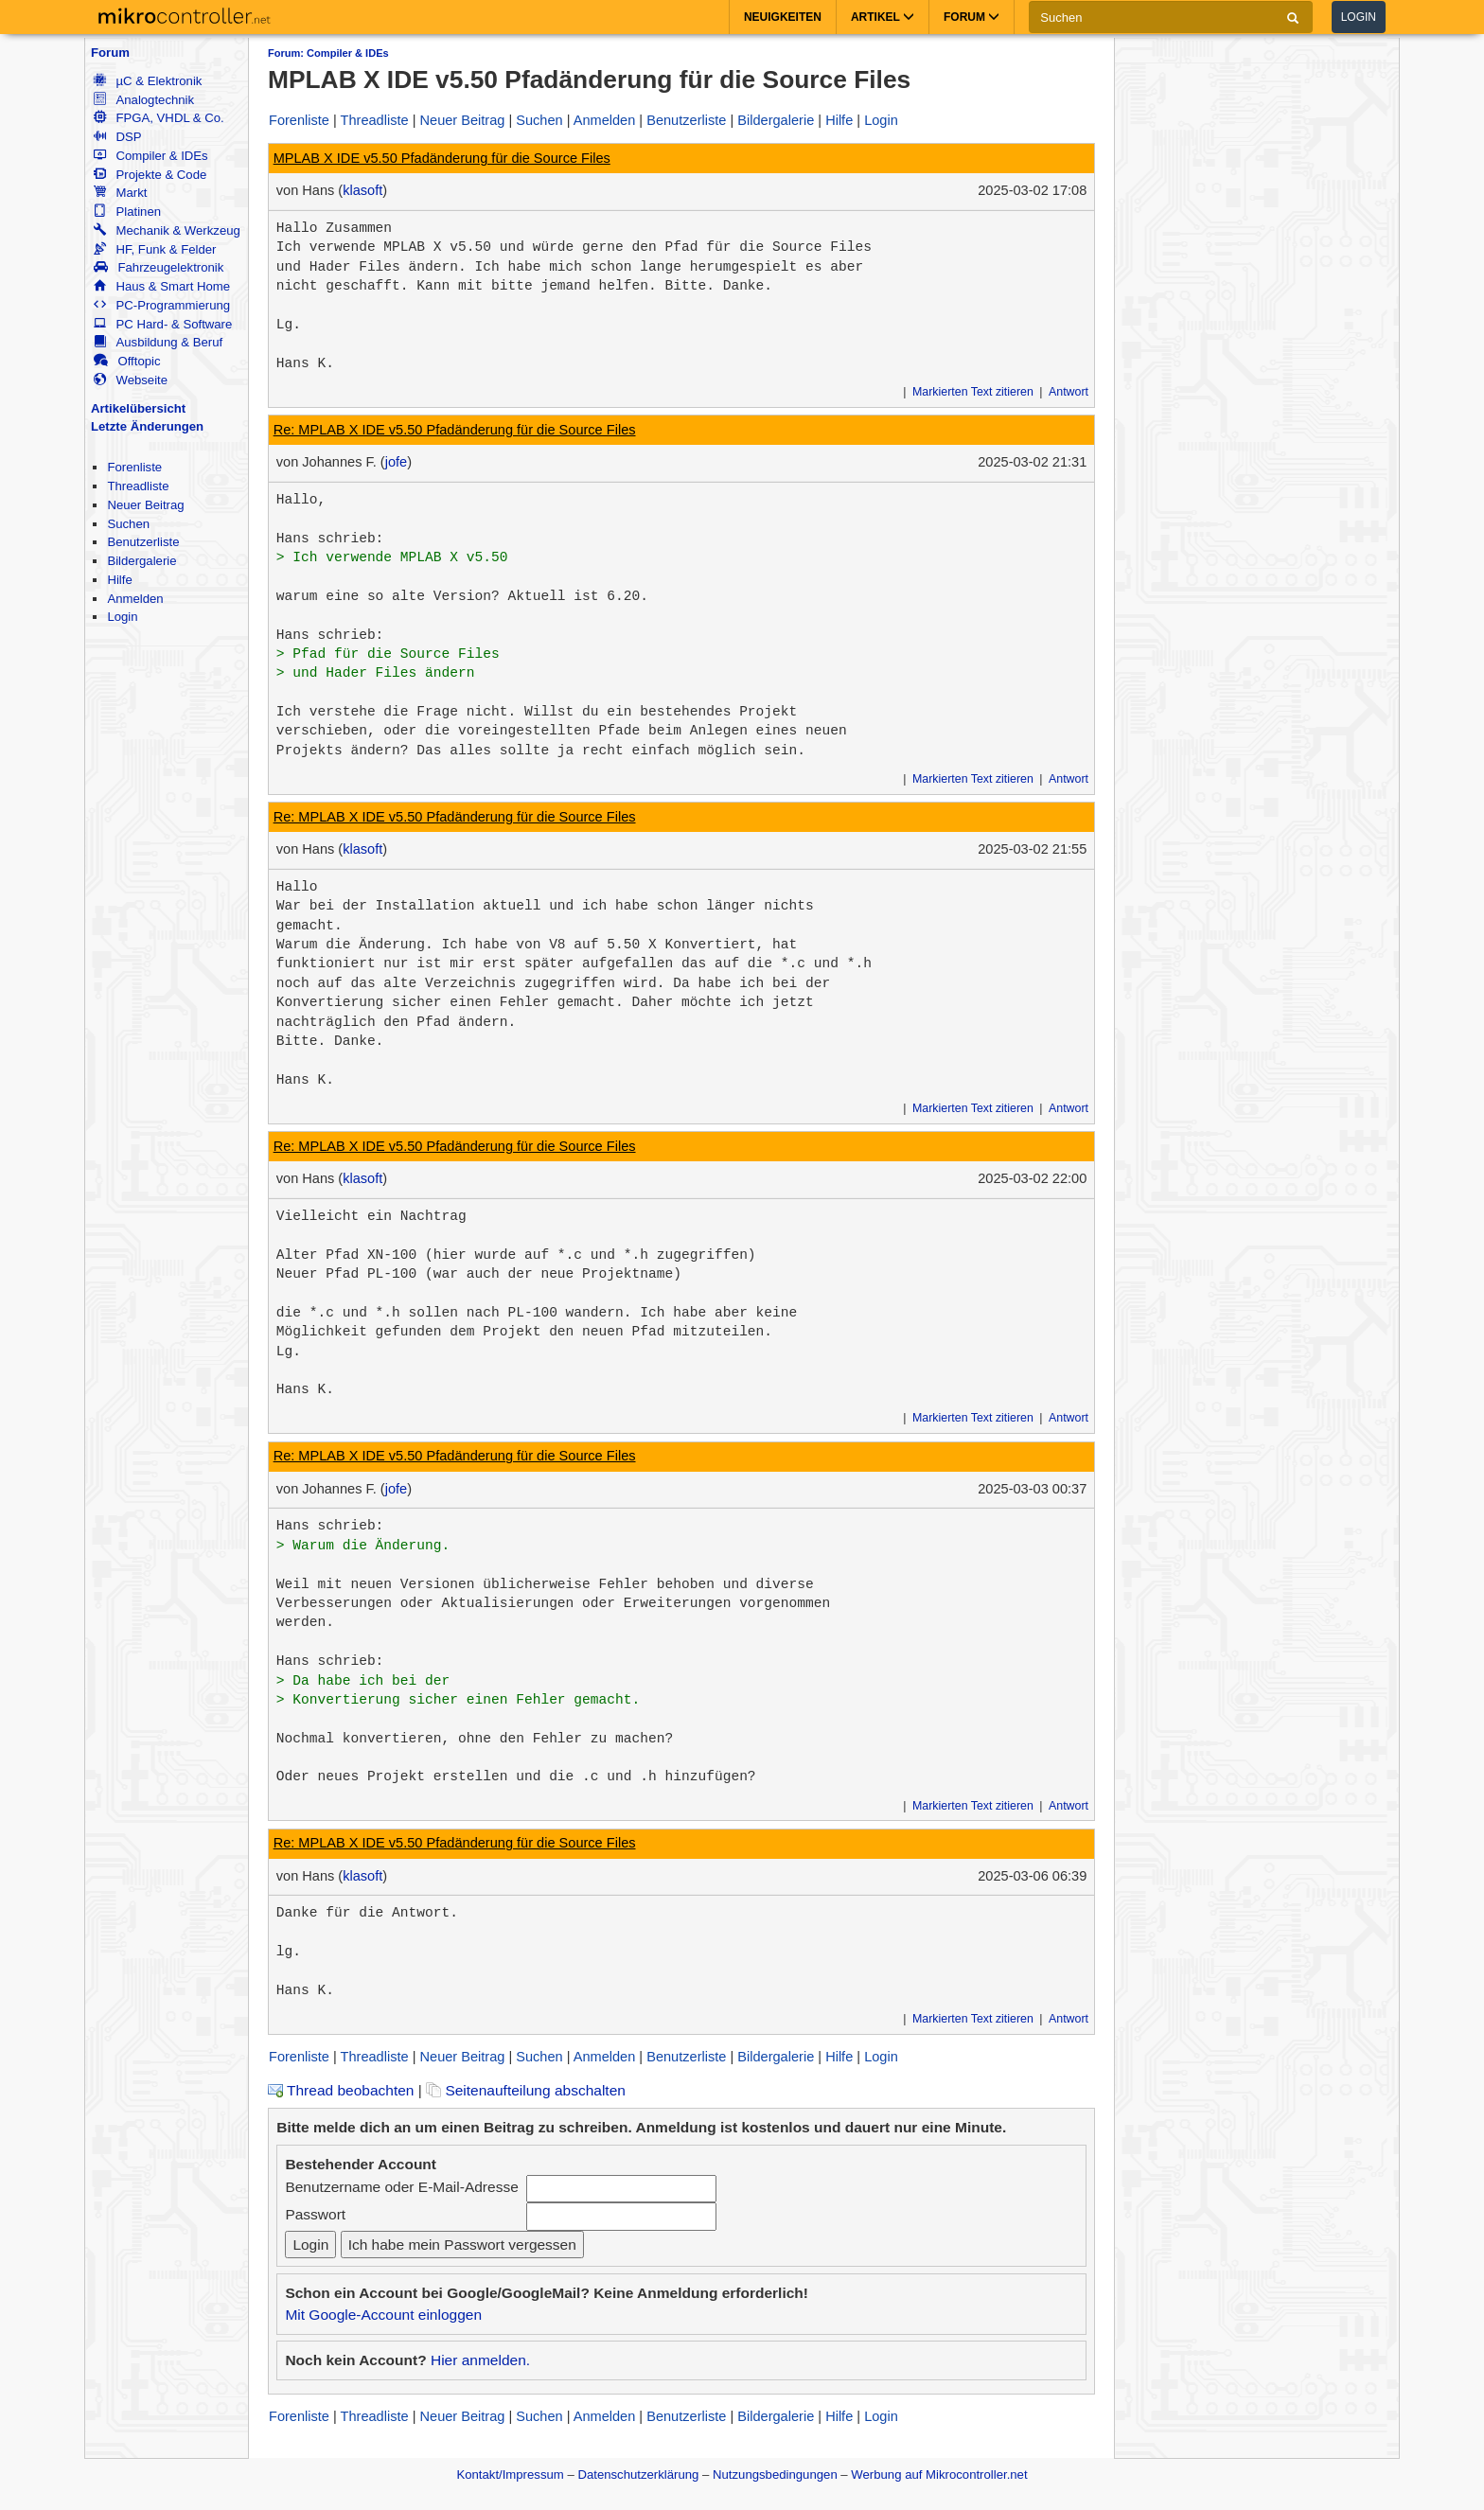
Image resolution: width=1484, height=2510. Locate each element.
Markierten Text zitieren (973, 391)
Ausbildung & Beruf (158, 342)
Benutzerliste (143, 542)
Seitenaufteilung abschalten (526, 2090)
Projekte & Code (150, 175)
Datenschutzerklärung (637, 2474)
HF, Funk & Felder (155, 249)
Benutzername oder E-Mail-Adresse (401, 2187)
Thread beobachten (341, 2090)
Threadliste (137, 486)
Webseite (131, 380)
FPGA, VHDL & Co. (158, 118)
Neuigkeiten (783, 17)
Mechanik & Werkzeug (166, 230)
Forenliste (134, 467)
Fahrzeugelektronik (158, 267)
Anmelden (135, 599)
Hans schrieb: (330, 538)
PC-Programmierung (162, 305)
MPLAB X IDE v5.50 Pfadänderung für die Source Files (442, 158)
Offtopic (127, 361)
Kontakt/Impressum (509, 2474)
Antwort (1068, 391)
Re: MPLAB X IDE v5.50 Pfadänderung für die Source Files (455, 429)
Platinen (127, 211)
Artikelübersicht (138, 408)
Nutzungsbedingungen (775, 2474)
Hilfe (119, 580)
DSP (117, 137)
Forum (110, 52)
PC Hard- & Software (163, 324)
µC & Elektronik (148, 81)
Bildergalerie (141, 561)
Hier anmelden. (480, 2360)
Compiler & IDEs (150, 156)
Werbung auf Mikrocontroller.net (939, 2474)
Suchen (128, 524)
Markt (120, 193)
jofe (396, 461)
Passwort (315, 2214)
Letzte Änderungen (147, 426)
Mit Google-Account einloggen (383, 2315)
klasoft (362, 190)
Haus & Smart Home (162, 286)
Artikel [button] (882, 17)
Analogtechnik (144, 100)
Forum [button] (971, 17)
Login (1358, 17)
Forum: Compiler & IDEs (328, 53)
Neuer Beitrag (145, 505)
